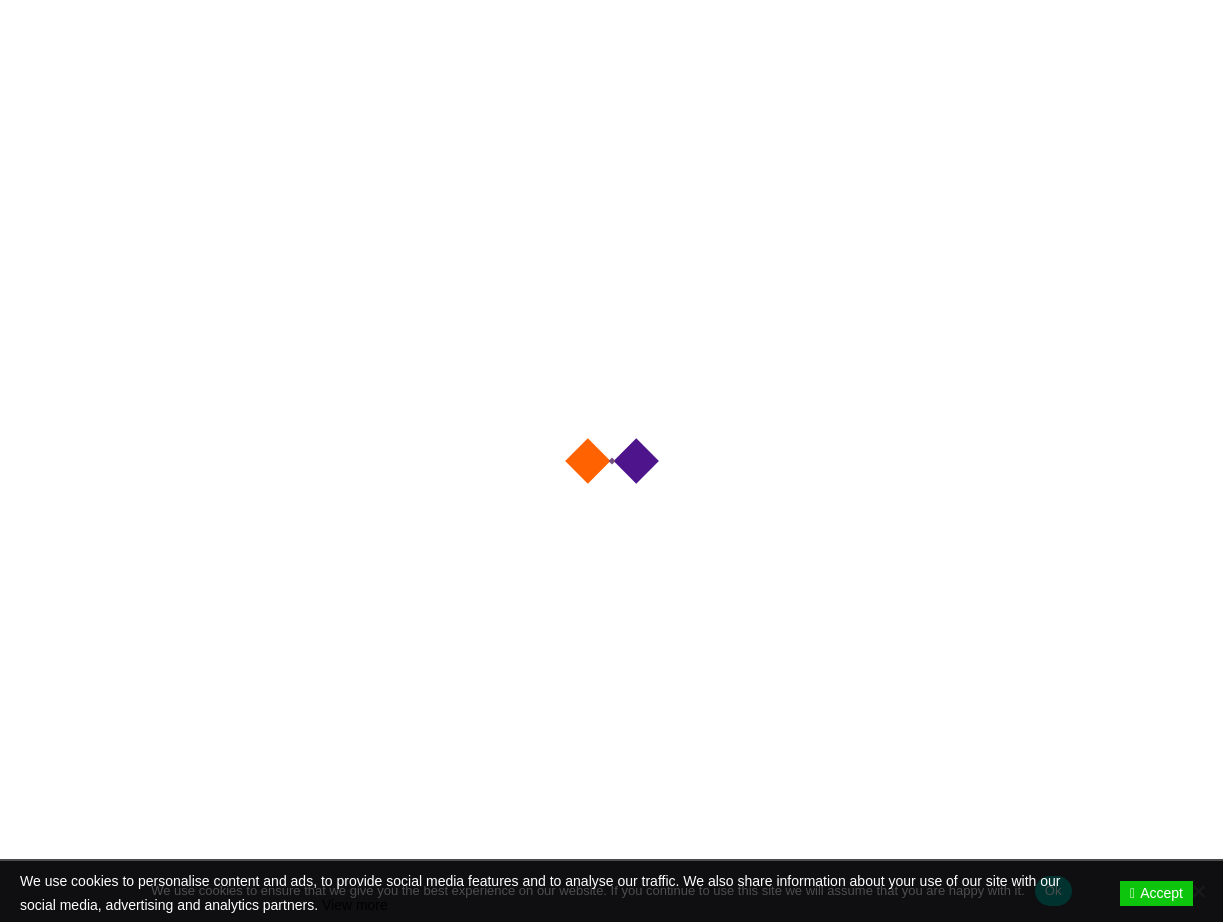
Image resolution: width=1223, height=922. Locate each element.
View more (355, 905)
